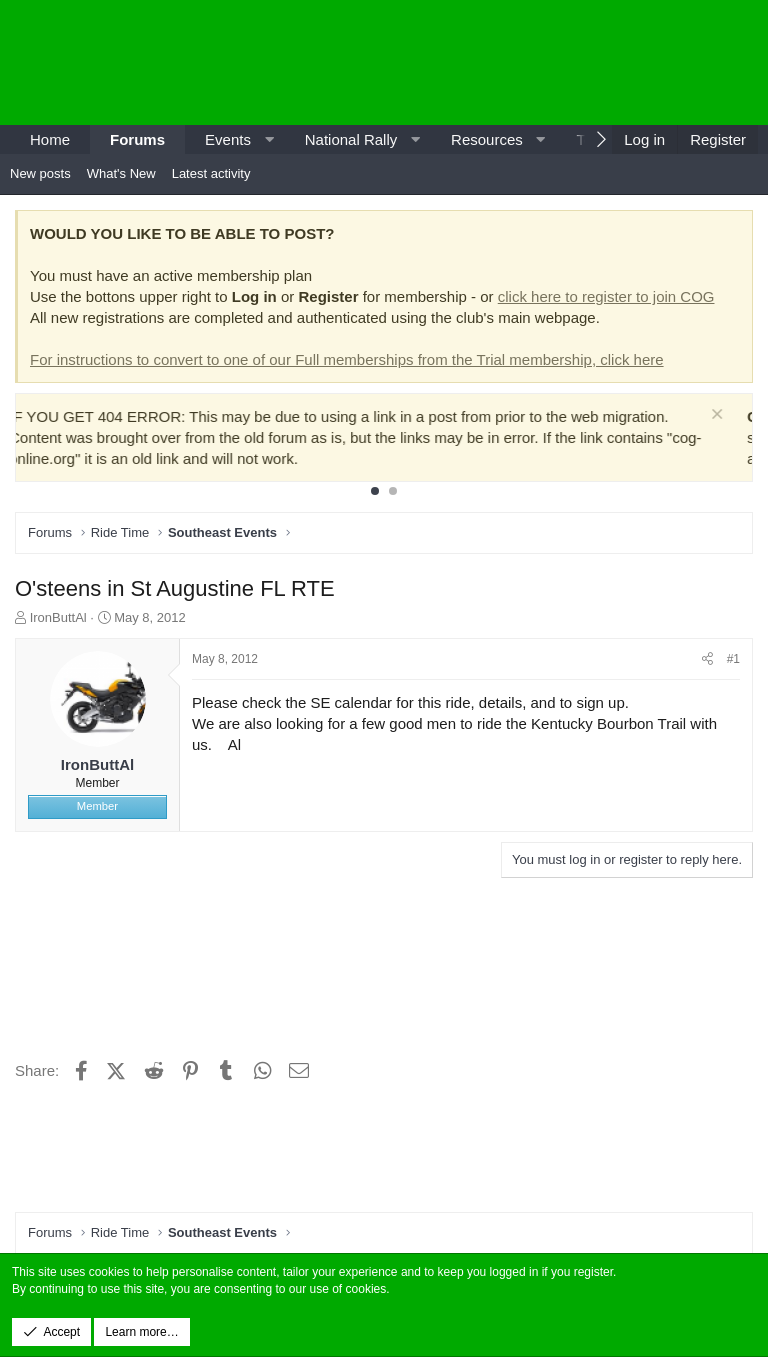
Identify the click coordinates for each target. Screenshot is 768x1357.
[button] (268, 139)
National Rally (351, 139)
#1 (733, 659)
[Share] (707, 659)
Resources (487, 139)
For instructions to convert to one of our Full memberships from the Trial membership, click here (347, 359)
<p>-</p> (588, 62)
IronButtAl (58, 617)
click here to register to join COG (606, 296)
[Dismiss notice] (733, 416)
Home (50, 139)
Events (228, 139)
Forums (137, 139)
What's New (121, 173)
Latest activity (211, 173)
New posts (40, 173)
